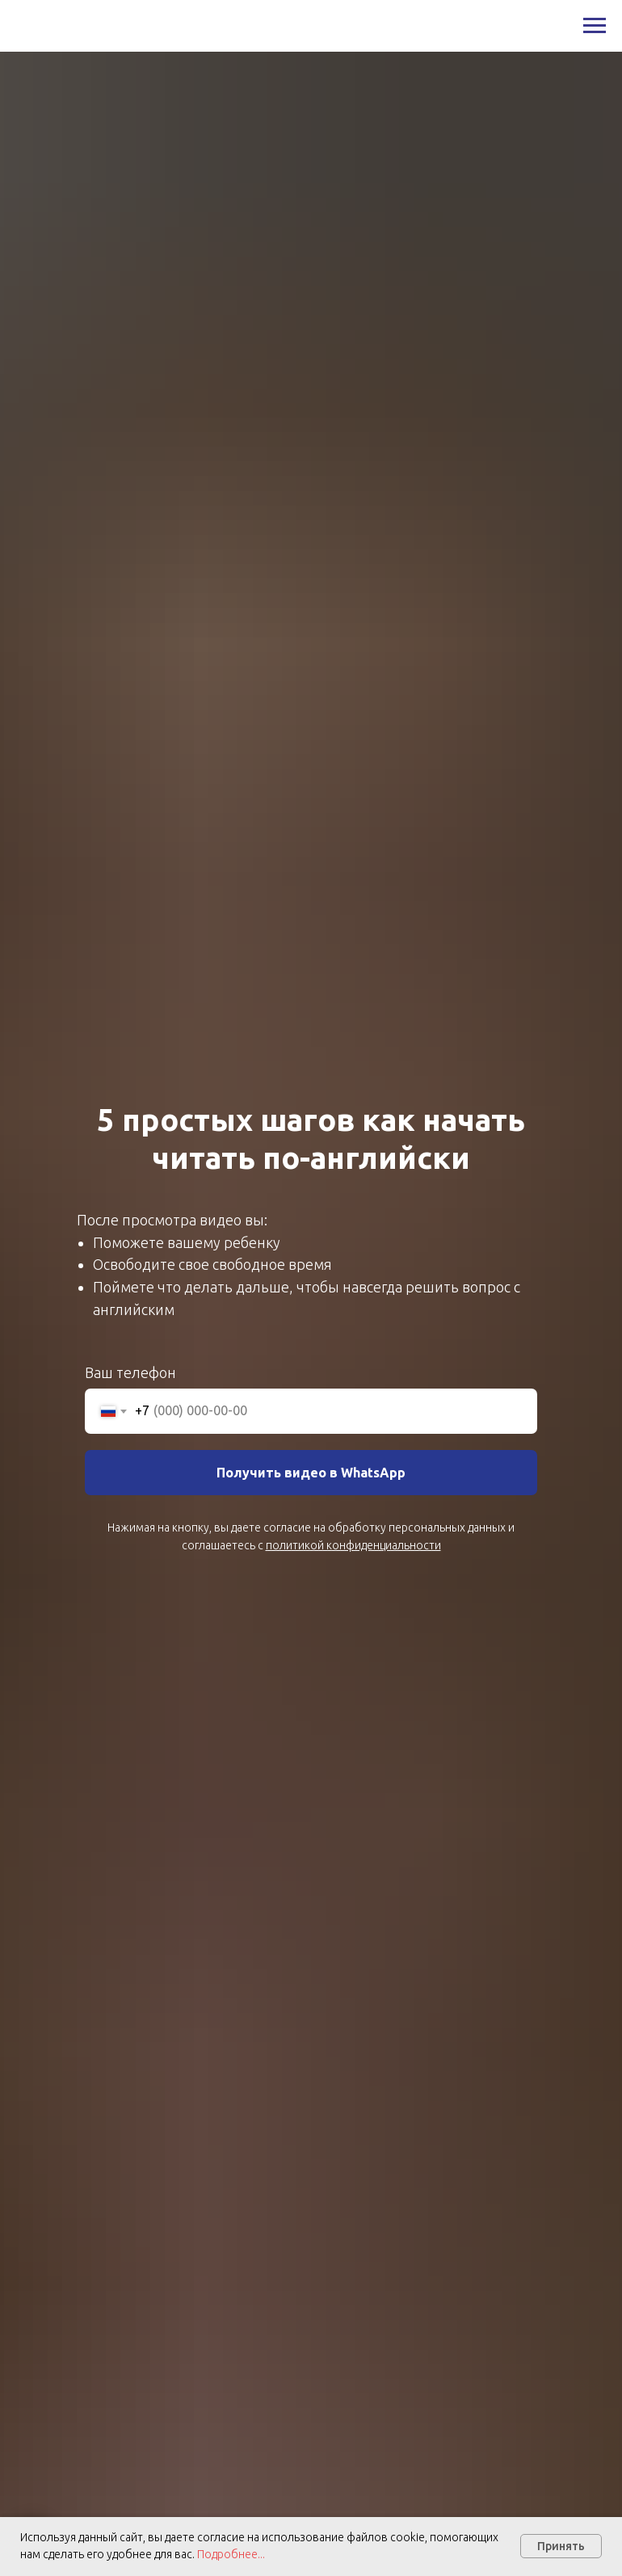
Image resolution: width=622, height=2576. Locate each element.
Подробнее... (230, 2554)
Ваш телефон (130, 1372)
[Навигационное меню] (594, 26)
